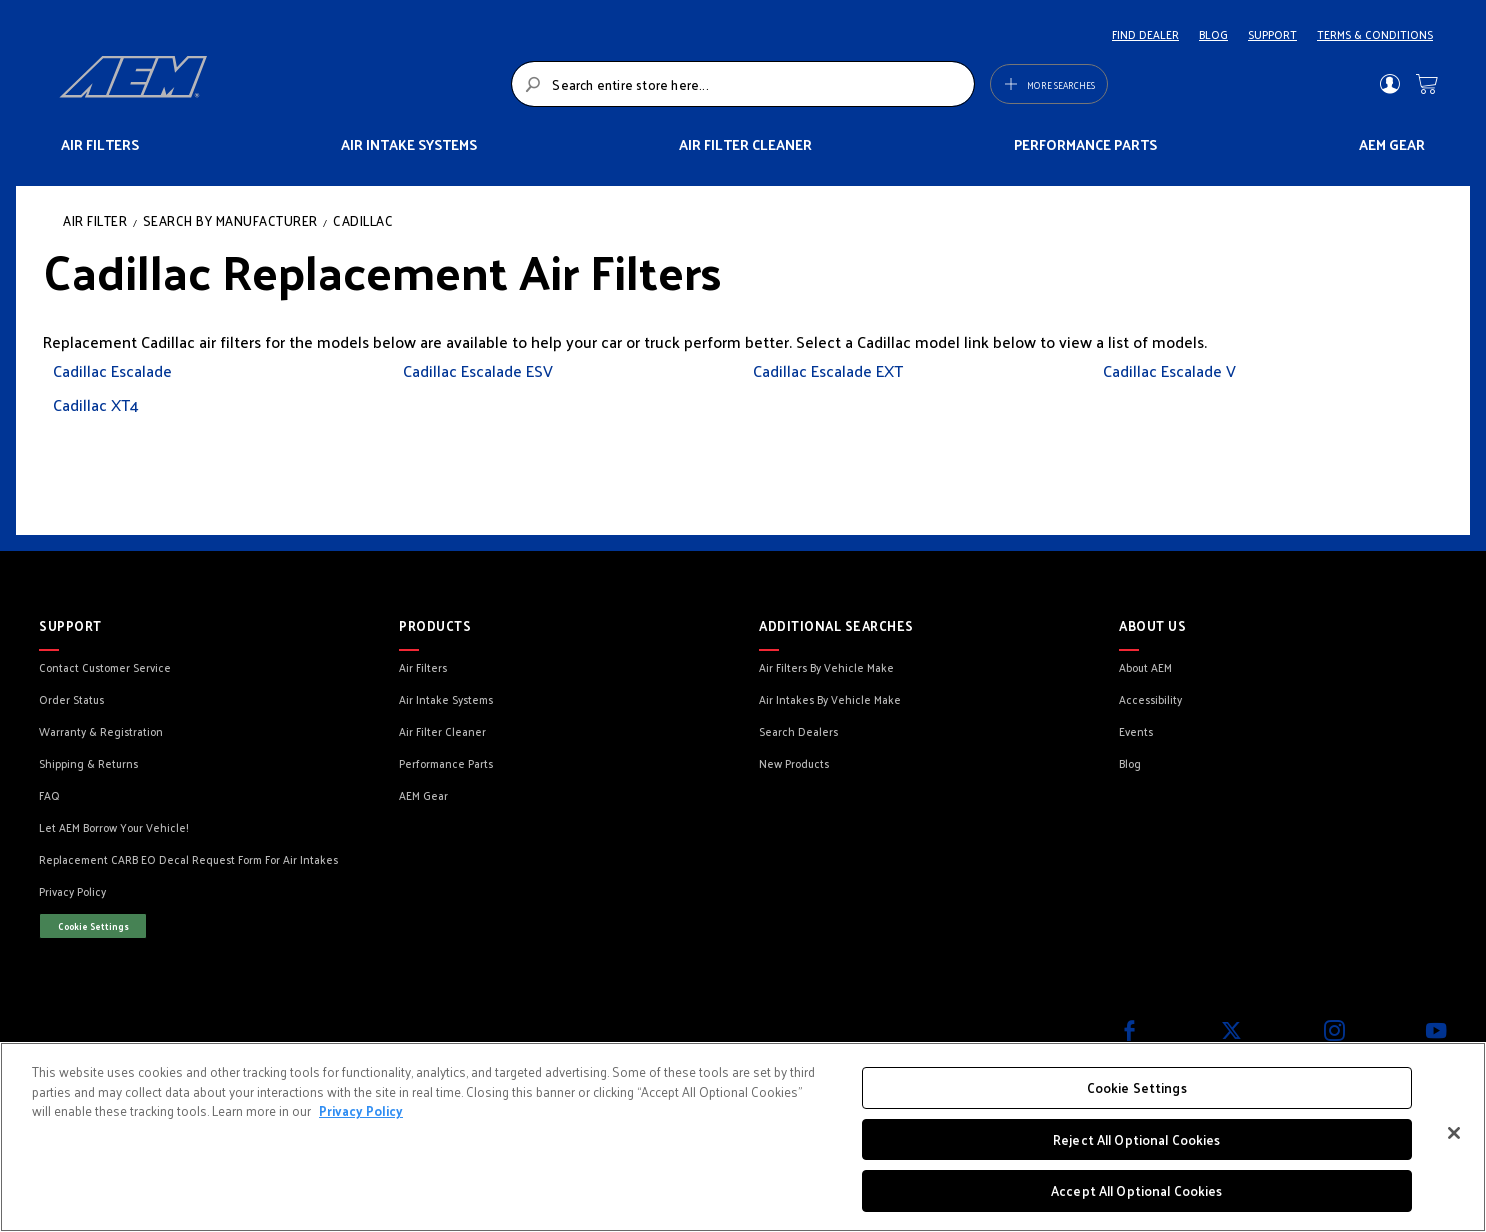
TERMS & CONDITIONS (1375, 34)
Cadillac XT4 (96, 404)
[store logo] (279, 84)
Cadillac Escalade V (1169, 370)
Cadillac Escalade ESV (478, 370)
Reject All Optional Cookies (1137, 1139)
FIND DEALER (1145, 34)
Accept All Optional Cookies (1137, 1190)
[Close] (1454, 1133)
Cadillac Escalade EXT (828, 370)
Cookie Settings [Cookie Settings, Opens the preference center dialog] (1137, 1087)
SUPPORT (1272, 34)
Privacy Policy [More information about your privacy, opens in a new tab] (361, 1110)
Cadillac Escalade (112, 370)
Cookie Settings (93, 926)
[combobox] (742, 84)
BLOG (1213, 34)
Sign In (1389, 84)
